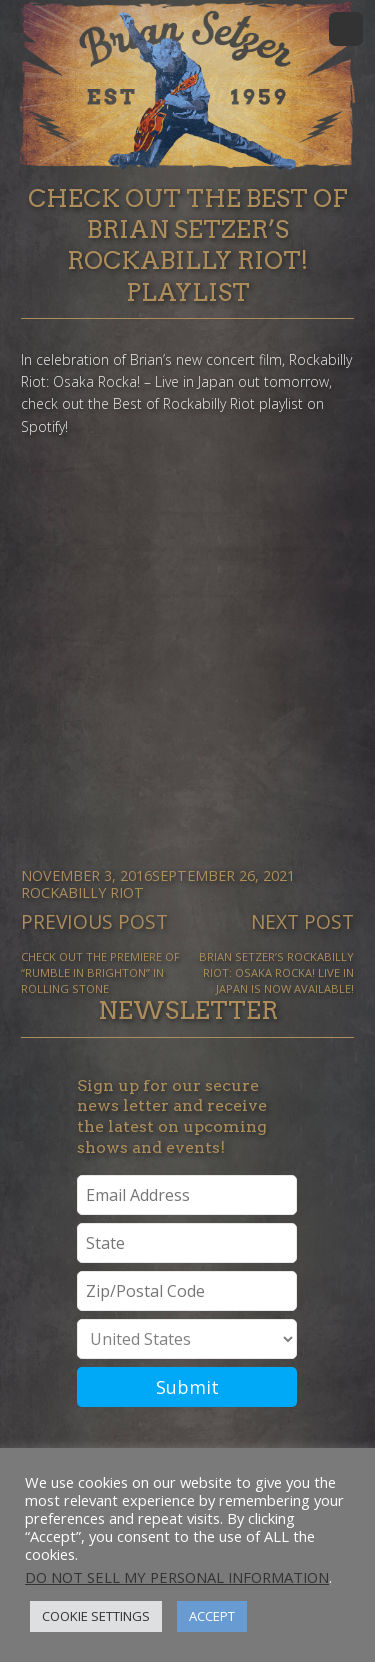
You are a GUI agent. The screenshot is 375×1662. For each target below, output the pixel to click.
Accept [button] (212, 1616)
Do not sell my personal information (177, 1577)
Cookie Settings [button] (96, 1616)
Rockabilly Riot (82, 892)
